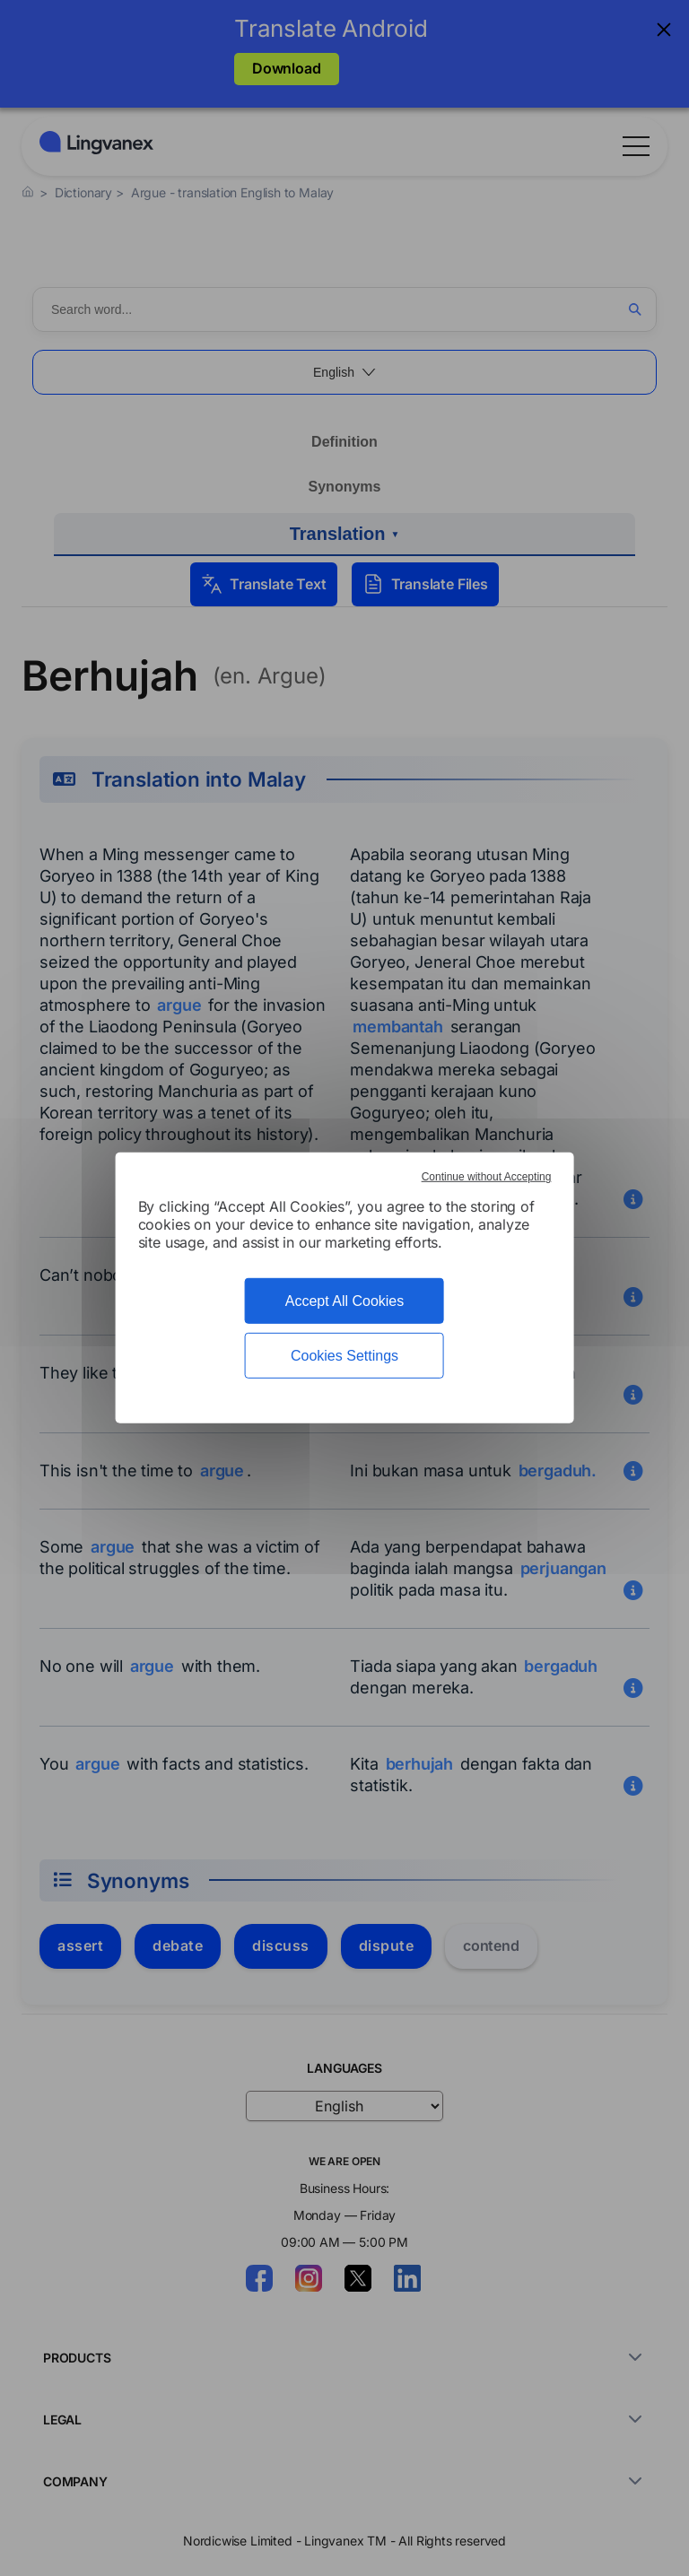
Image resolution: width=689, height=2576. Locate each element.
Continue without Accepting (487, 1177)
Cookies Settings (344, 1355)
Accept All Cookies (345, 1301)
